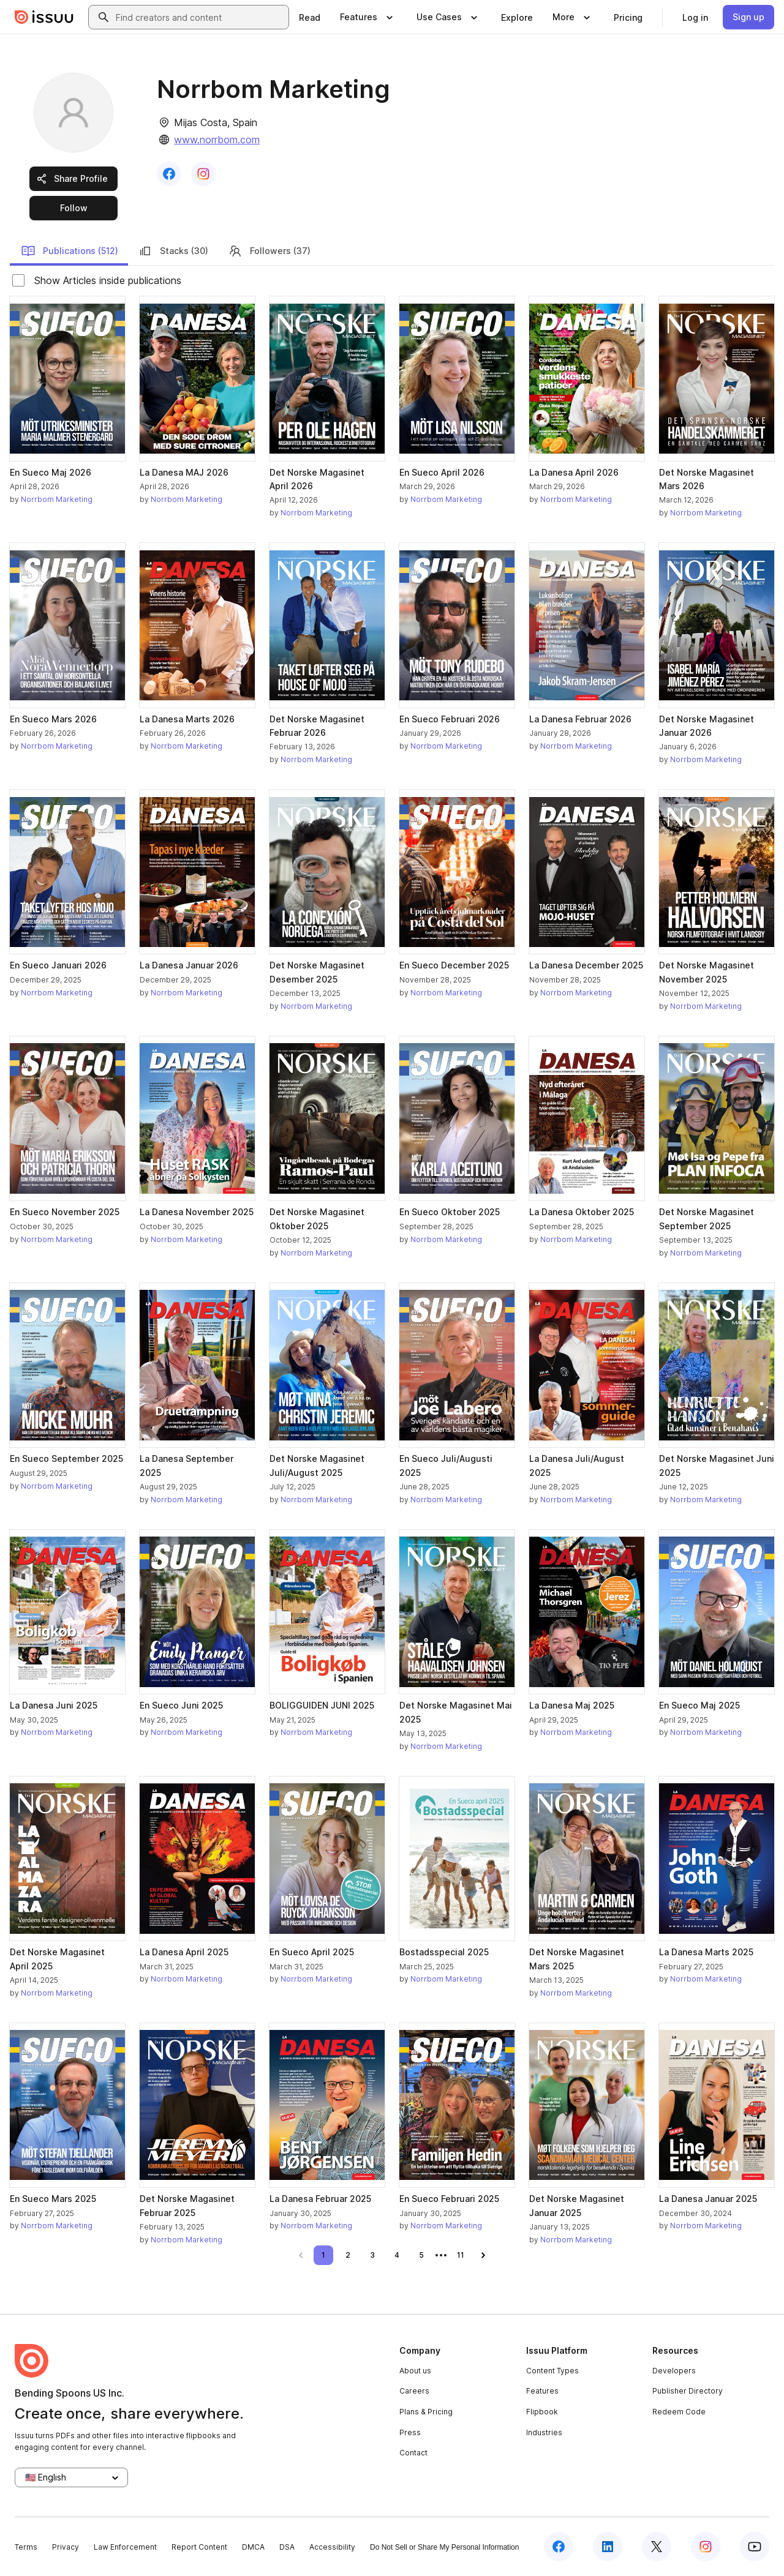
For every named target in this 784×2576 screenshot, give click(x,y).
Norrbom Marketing (56, 499)
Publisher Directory (687, 2390)
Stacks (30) (173, 251)
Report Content (199, 2547)
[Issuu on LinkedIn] (607, 2546)
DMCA (253, 2547)
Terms (26, 2547)
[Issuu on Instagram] (705, 2546)
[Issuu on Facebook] (558, 2546)
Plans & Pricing (426, 2411)
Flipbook (542, 2411)
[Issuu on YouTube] (754, 2546)
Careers (414, 2390)
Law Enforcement (125, 2547)
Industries (544, 2432)
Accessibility (332, 2547)
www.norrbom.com (217, 139)
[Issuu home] (44, 17)
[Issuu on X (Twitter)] (656, 2546)
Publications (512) (69, 251)
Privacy (65, 2547)
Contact (413, 2452)
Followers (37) (269, 251)
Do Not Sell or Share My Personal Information (444, 2547)
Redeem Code (679, 2411)
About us (415, 2370)
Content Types (552, 2370)
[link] (309, 17)
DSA (287, 2547)
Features (542, 2390)
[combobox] (200, 17)
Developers (674, 2370)
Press (410, 2432)
